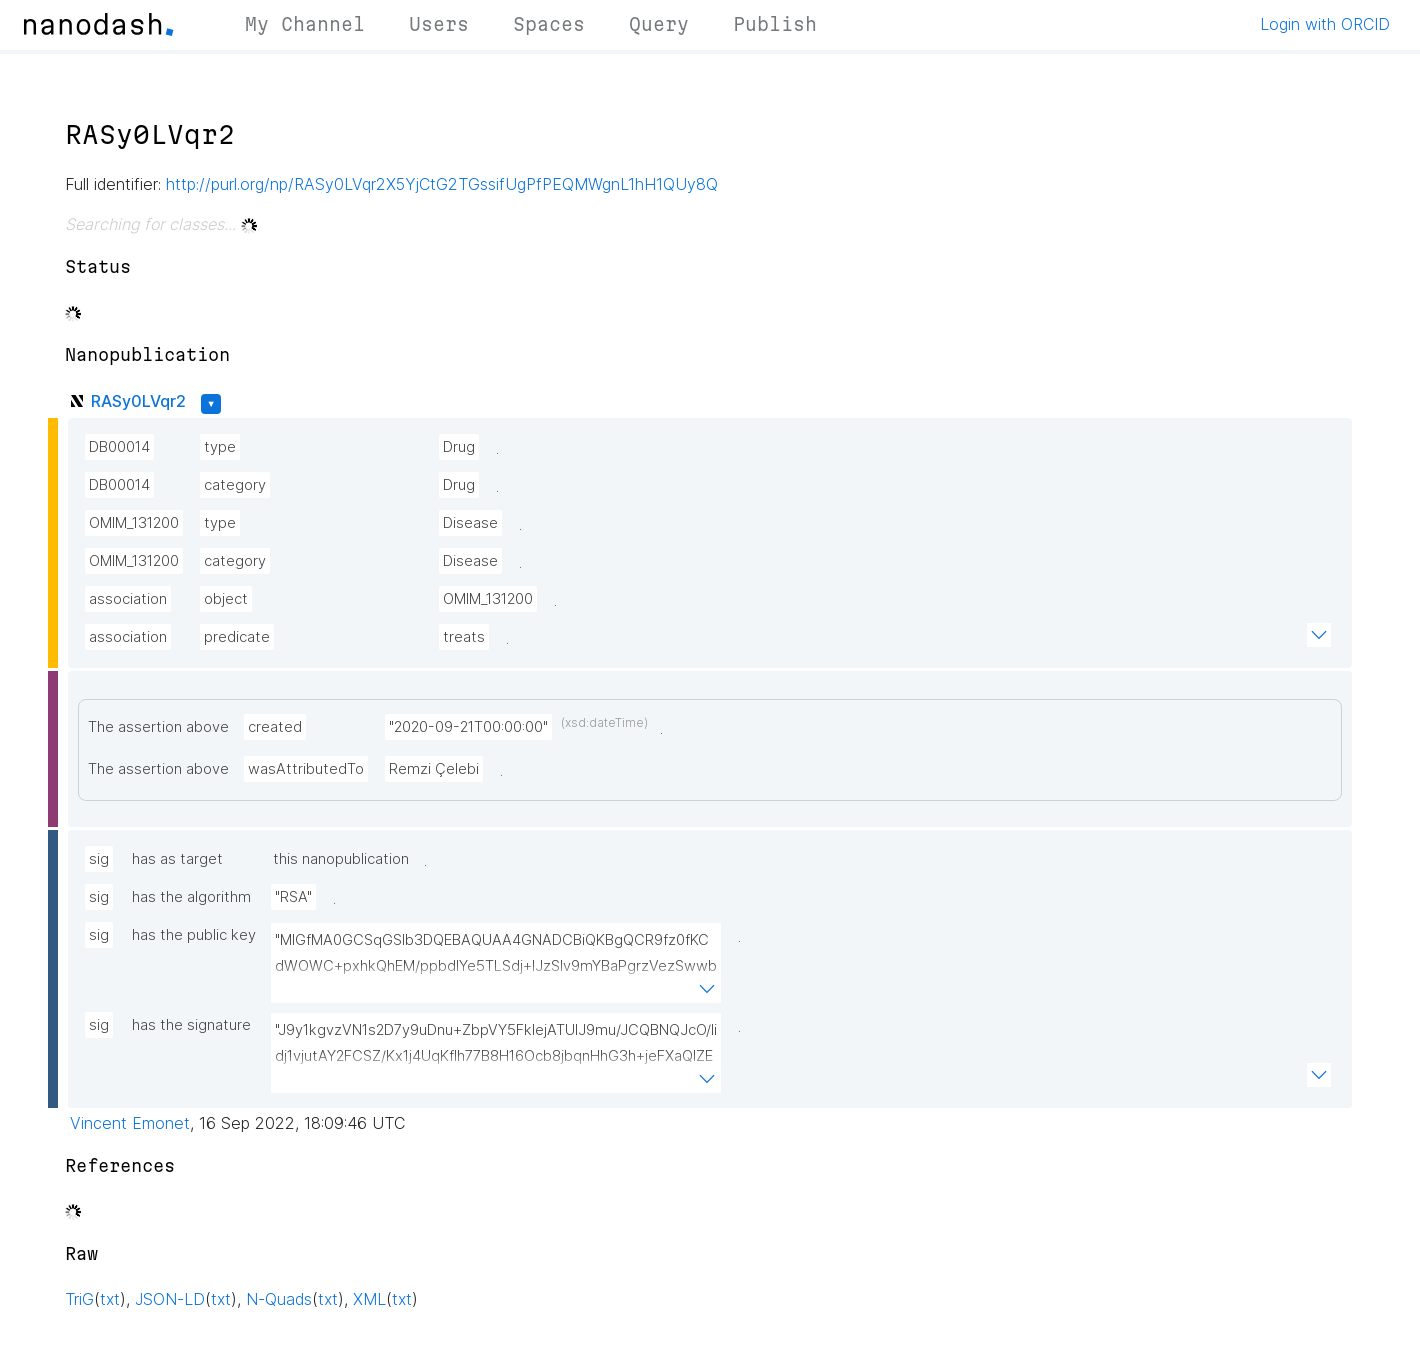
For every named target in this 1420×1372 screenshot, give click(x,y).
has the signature (191, 1025)
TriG (79, 1299)
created (275, 727)
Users (439, 24)
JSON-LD (170, 1299)
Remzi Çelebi (434, 769)
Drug (459, 447)
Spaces (549, 24)
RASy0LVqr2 (138, 401)
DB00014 (119, 447)
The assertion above (158, 727)
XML (369, 1299)
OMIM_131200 (134, 523)
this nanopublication (341, 859)
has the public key (194, 935)
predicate (237, 637)
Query (659, 24)
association (128, 599)
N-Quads (279, 1299)
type (220, 447)
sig (99, 859)
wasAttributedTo (306, 769)
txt (110, 1299)
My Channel (305, 24)
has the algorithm (191, 897)
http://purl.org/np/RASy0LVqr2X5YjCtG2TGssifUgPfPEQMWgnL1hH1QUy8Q (442, 184)
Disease (470, 523)
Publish (775, 24)
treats (464, 637)
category (235, 485)
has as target (177, 859)
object (226, 599)
